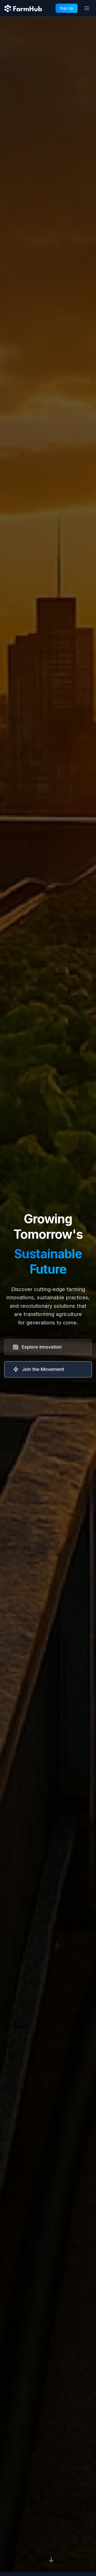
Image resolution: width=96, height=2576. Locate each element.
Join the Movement (38, 1369)
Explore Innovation (37, 1347)
